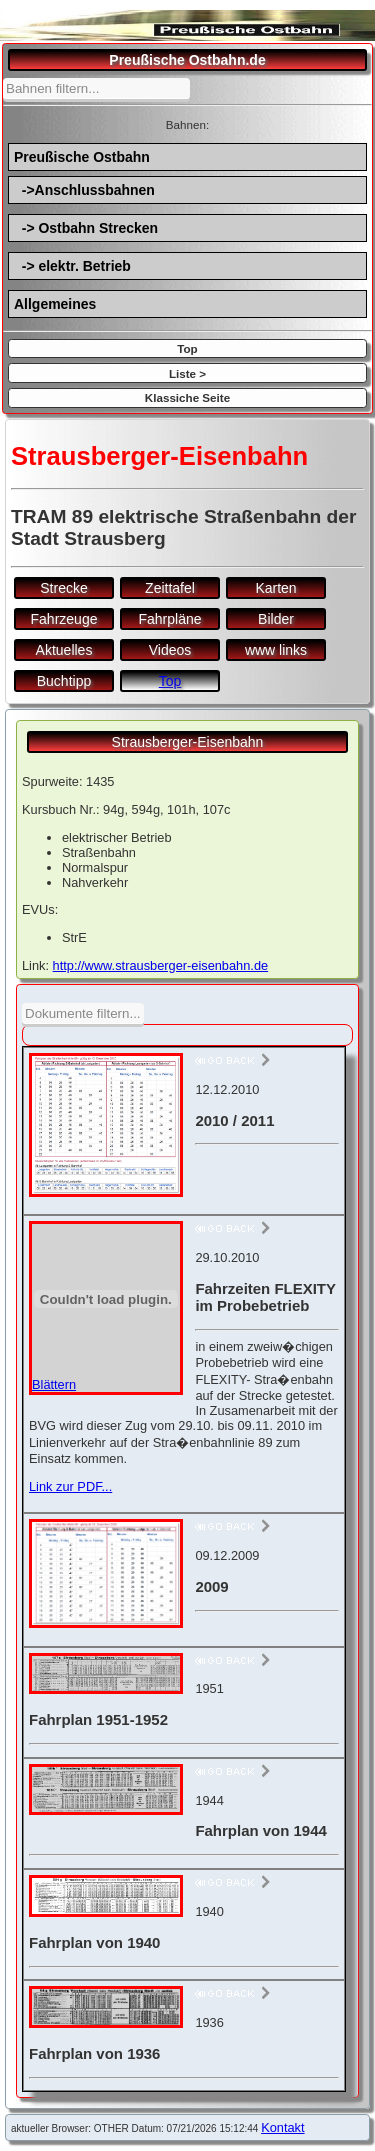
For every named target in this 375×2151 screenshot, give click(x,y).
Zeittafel (170, 588)
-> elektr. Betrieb (72, 266)
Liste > (187, 373)
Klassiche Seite (187, 397)
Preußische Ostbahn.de (187, 60)
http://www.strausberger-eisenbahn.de (161, 965)
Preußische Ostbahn (82, 157)
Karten (275, 588)
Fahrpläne (169, 619)
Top (187, 348)
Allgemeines (55, 304)
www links (276, 650)
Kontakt (282, 2127)
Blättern (54, 1384)
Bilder (276, 619)
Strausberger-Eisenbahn (188, 742)
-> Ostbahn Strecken (86, 228)
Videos (170, 650)
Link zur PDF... (70, 1486)
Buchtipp (64, 681)
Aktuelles (64, 650)
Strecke (63, 588)
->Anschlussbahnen (84, 190)
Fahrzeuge (64, 619)
